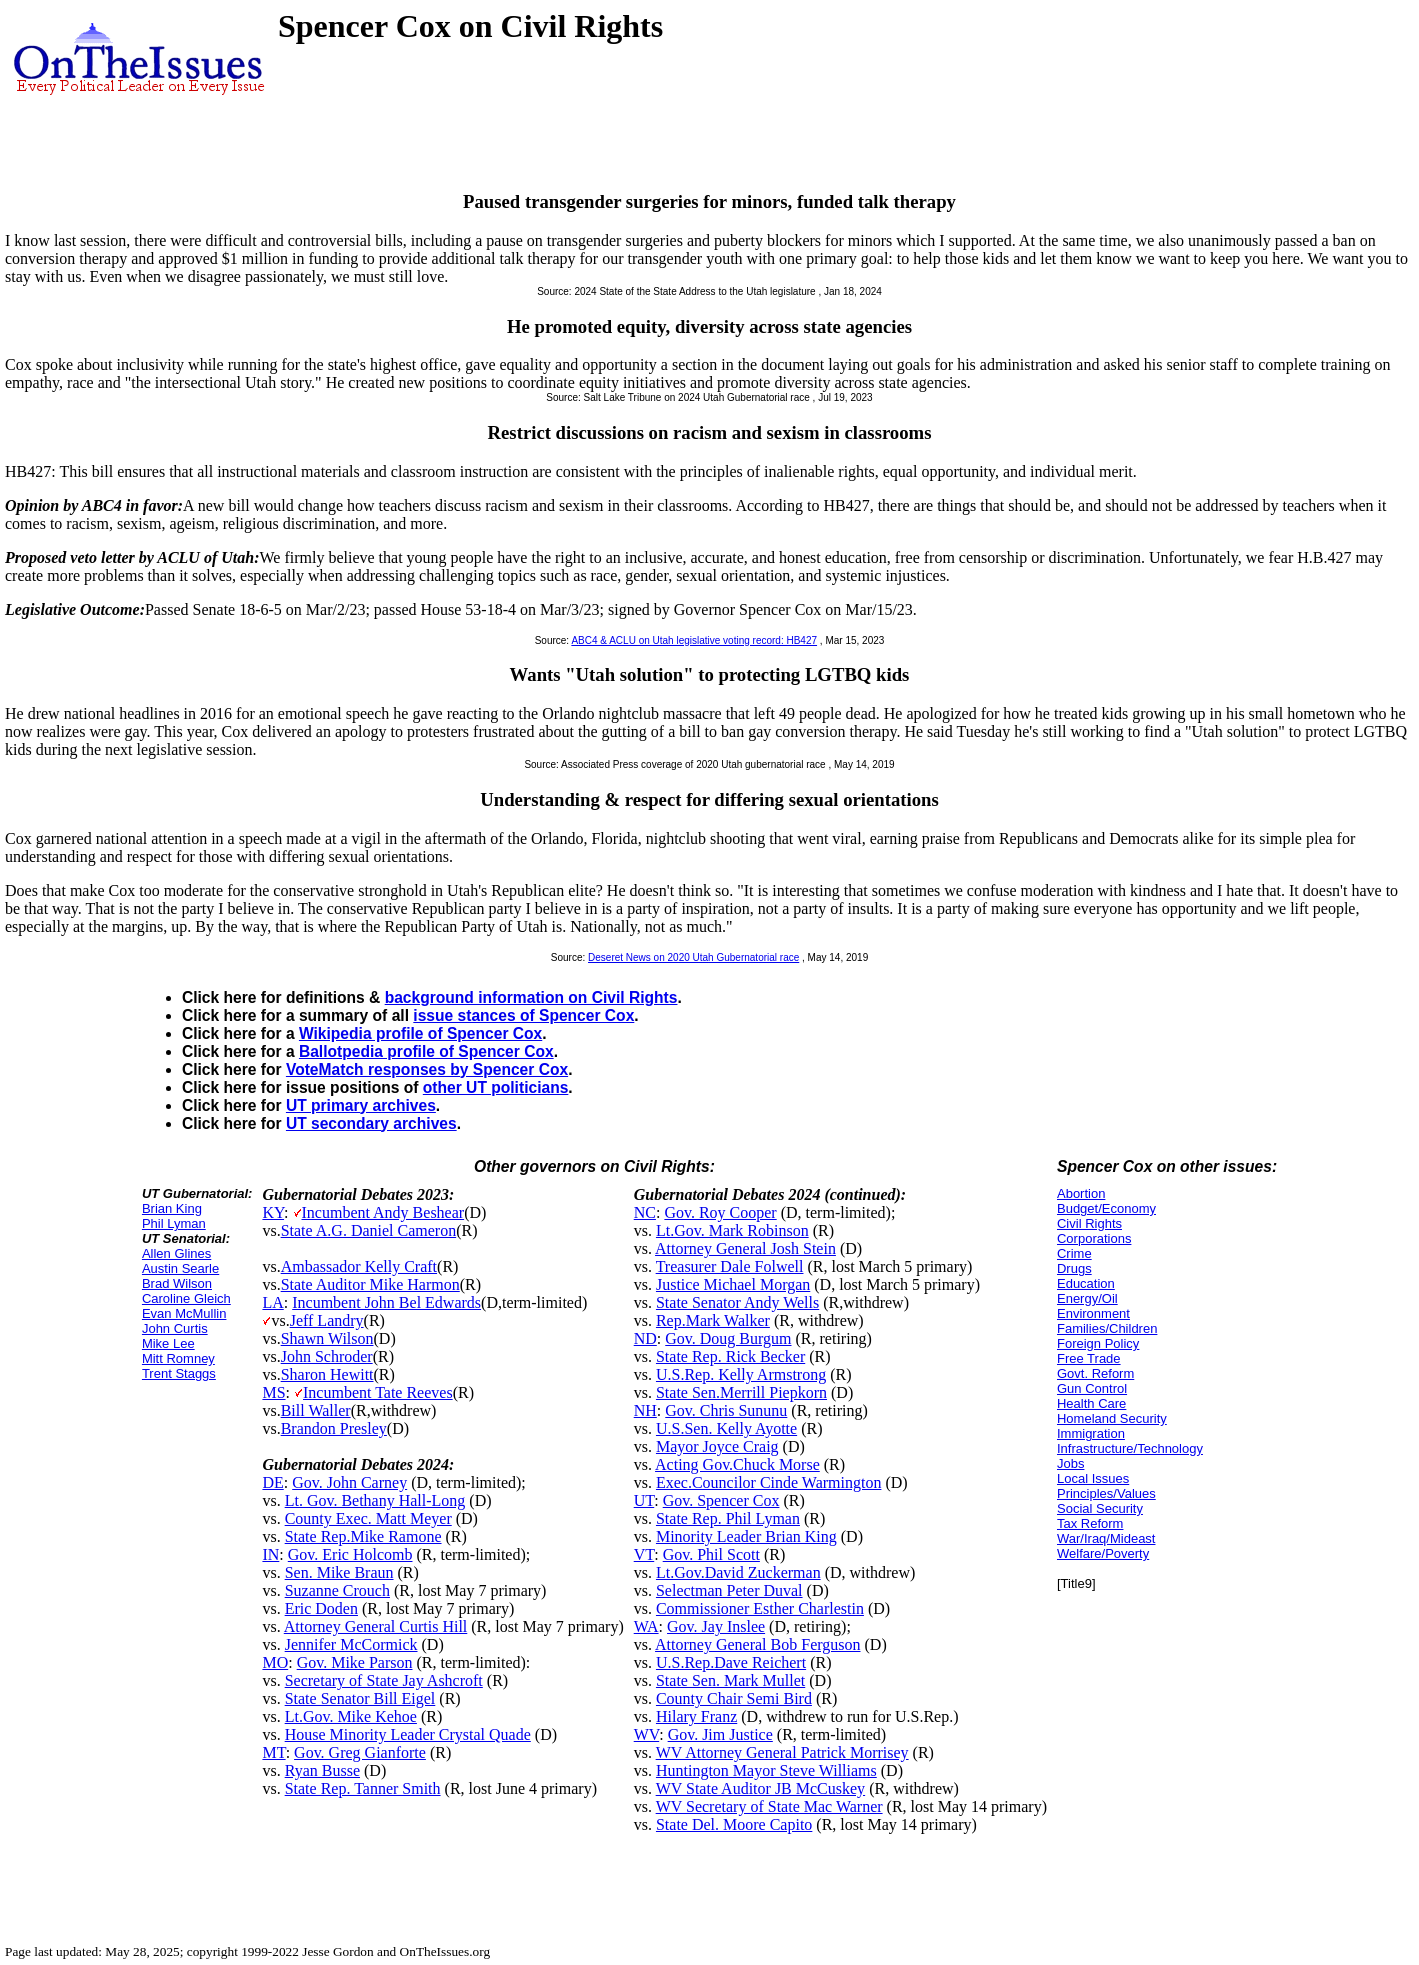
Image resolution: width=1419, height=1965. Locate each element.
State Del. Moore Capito (734, 1824)
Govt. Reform (1095, 1373)
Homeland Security (1112, 1418)
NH (645, 1410)
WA (646, 1626)
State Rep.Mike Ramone (363, 1536)
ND (645, 1338)
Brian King (172, 1208)
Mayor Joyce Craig (717, 1446)
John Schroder (327, 1356)
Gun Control (1092, 1388)
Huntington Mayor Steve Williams (766, 1770)
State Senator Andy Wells (737, 1302)
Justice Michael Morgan (733, 1284)
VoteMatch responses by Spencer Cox (427, 1069)
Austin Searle (180, 1268)
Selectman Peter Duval (729, 1590)
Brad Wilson (177, 1283)
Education (1086, 1283)
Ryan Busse (322, 1770)
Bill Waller (316, 1410)
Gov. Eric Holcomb (350, 1554)
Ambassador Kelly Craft (359, 1266)
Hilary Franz (696, 1716)
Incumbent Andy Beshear (383, 1212)
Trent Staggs (179, 1373)
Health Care (1091, 1403)
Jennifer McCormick (351, 1644)
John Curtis (175, 1328)
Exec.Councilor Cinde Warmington (768, 1482)
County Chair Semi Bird (734, 1698)
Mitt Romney (178, 1358)
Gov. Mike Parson (355, 1662)
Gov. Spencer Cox (721, 1500)
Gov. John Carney (349, 1482)
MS (273, 1392)
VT (644, 1554)
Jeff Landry (327, 1320)
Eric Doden (321, 1608)
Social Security (1100, 1508)
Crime (1074, 1253)
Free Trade (1089, 1358)
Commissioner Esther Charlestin (760, 1608)
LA (272, 1302)
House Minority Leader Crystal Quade (408, 1734)
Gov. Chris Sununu (726, 1410)
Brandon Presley (334, 1428)
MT (273, 1752)
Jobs (1070, 1463)
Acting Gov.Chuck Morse (737, 1464)
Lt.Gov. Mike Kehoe (351, 1716)
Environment (1093, 1313)
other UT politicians (496, 1087)
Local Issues (1093, 1478)
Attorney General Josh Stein (745, 1248)
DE (272, 1482)
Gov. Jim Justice (720, 1734)
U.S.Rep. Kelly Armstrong (741, 1374)
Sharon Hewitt (327, 1374)
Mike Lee (168, 1343)
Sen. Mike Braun (339, 1572)
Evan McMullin (184, 1313)
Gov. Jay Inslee (716, 1626)
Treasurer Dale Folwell (730, 1266)
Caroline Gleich (186, 1298)
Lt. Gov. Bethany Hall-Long (375, 1500)
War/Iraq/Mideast (1106, 1538)
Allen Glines (176, 1253)
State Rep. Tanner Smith (363, 1788)
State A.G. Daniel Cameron (369, 1230)
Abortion (1081, 1193)
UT (644, 1500)
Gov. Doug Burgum (728, 1338)
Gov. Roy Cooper (720, 1212)
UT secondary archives (371, 1123)
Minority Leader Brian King (746, 1536)
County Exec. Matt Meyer (368, 1518)
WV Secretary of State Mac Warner (769, 1806)
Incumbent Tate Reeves (378, 1392)
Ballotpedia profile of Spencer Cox (426, 1051)
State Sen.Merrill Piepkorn (741, 1392)
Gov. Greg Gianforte (360, 1752)
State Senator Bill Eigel (360, 1698)
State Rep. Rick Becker (730, 1356)
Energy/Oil (1087, 1298)
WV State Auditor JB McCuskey (760, 1788)
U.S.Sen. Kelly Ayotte (726, 1428)
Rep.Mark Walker (713, 1320)
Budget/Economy (1106, 1208)
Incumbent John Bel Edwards (386, 1302)
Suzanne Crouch (337, 1590)
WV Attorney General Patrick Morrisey (782, 1752)
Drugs (1074, 1268)
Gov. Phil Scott (711, 1554)
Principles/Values (1106, 1493)
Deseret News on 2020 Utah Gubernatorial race (693, 957)
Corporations (1094, 1238)
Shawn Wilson (327, 1338)
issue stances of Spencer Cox (523, 1015)
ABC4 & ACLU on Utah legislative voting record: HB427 (694, 640)
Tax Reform (1090, 1523)
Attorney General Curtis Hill (376, 1626)
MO (275, 1662)
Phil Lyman (174, 1223)
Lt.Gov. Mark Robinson (732, 1230)
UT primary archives (361, 1105)
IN (270, 1554)
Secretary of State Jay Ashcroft (384, 1680)
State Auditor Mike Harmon (370, 1284)
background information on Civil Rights (531, 997)
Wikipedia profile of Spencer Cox (420, 1033)
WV (646, 1734)
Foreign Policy (1098, 1343)
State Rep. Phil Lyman (728, 1518)
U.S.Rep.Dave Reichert (731, 1662)
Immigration (1091, 1433)
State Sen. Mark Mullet (730, 1680)
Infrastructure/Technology (1130, 1448)
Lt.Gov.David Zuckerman (738, 1572)
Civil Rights (1089, 1223)
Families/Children (1107, 1328)
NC (645, 1212)
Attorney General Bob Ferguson (757, 1644)
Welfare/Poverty (1103, 1553)
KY (273, 1212)
